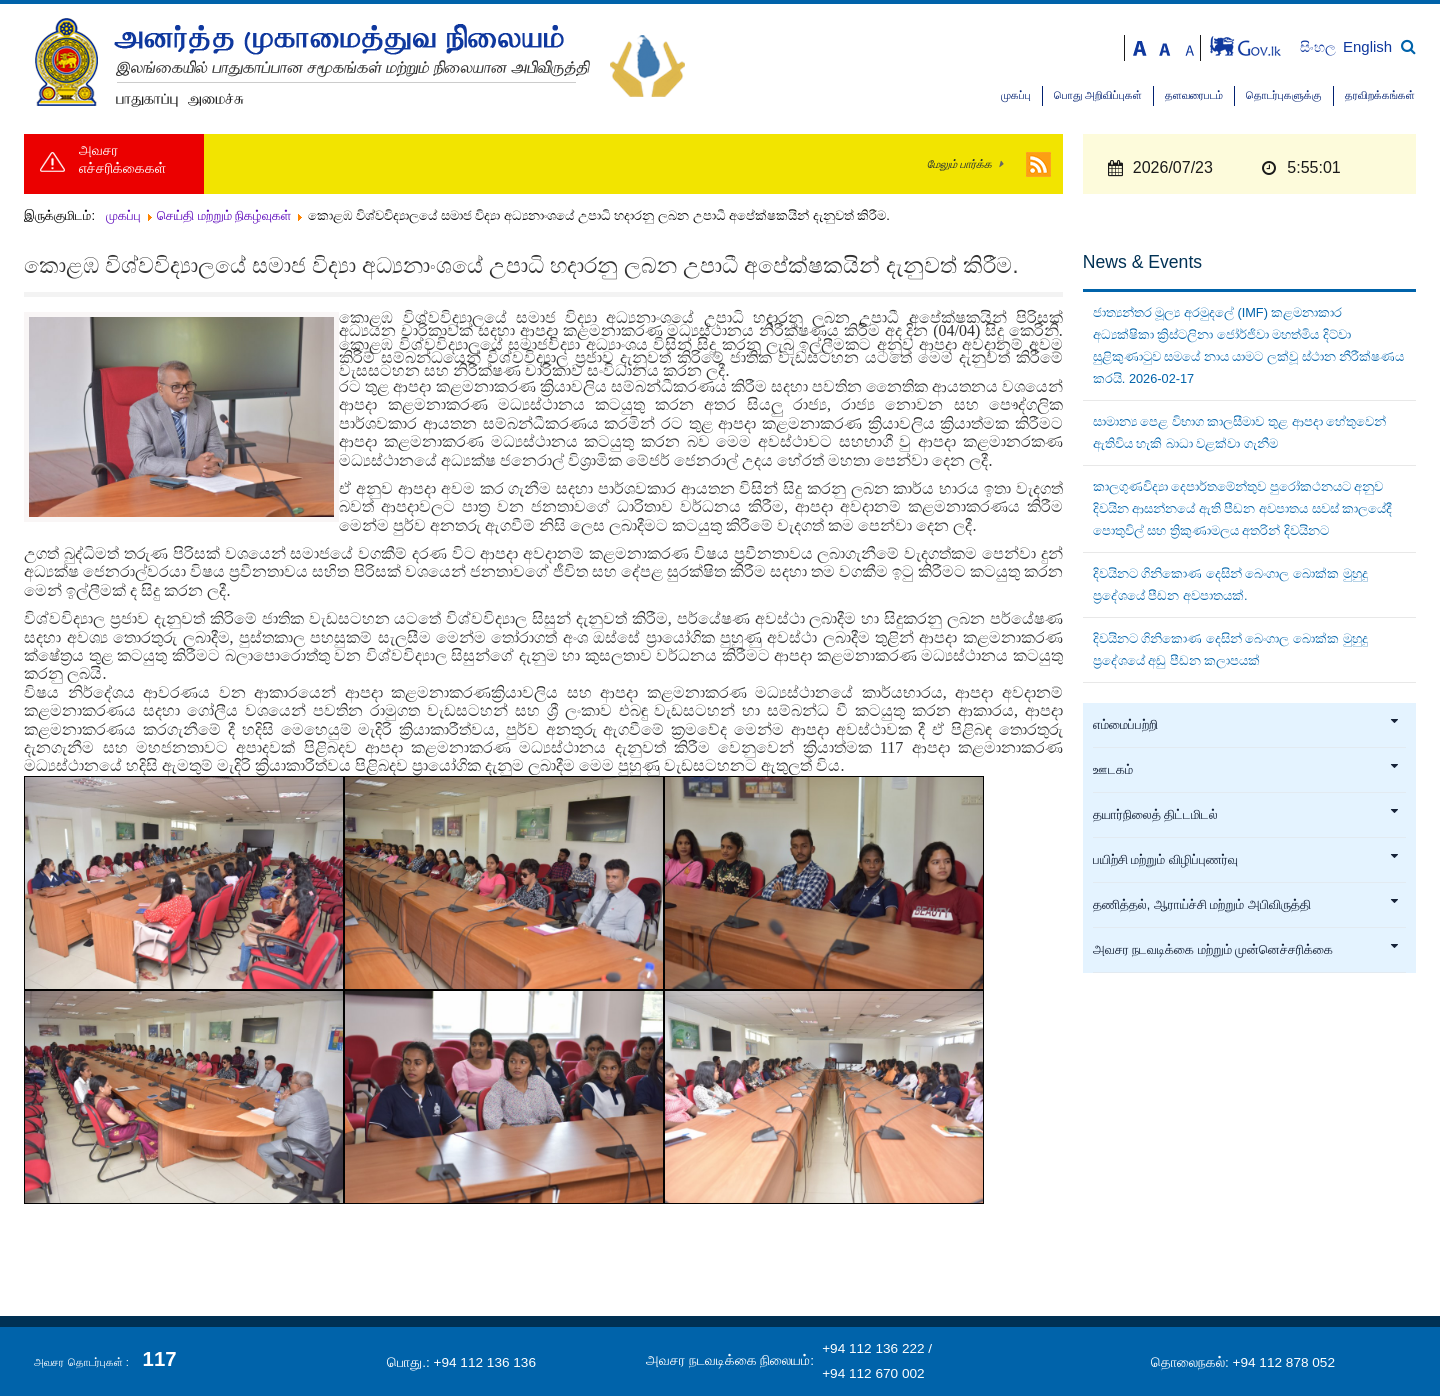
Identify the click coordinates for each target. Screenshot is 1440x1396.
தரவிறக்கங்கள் (1380, 95)
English (1367, 46)
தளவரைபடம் (1194, 95)
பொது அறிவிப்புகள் (1098, 95)
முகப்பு (1016, 95)
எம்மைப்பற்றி (1246, 725)
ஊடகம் (1246, 770)
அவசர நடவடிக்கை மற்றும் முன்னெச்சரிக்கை (1246, 950)
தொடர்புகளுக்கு (1284, 95)
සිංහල (1319, 47)
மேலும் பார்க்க (959, 164)
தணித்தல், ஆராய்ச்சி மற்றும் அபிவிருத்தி (1246, 905)
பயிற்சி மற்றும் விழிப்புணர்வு (1246, 860)
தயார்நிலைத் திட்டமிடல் (1246, 815)
